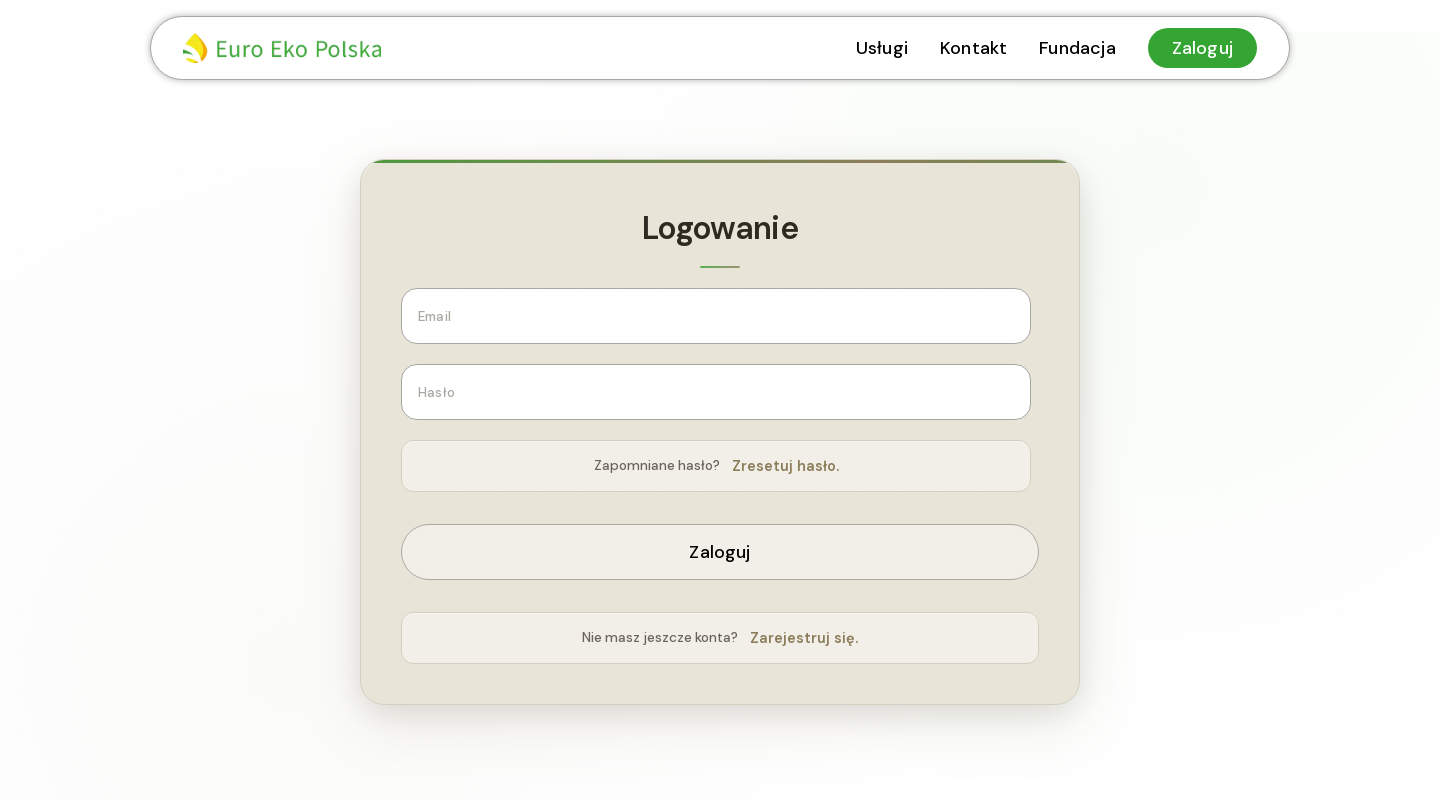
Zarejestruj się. (804, 638)
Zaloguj (719, 552)
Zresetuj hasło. (785, 466)
